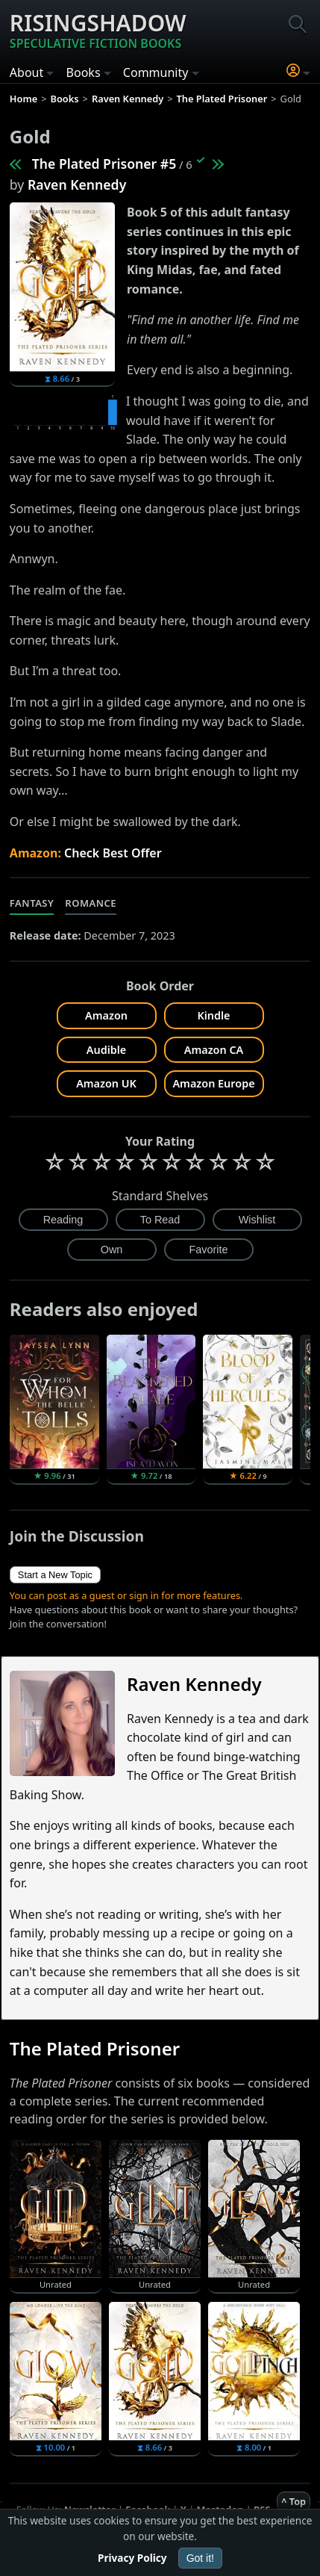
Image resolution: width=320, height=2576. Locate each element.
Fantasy (32, 903)
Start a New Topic (55, 1574)
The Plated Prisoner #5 (104, 164)
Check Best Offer (113, 853)
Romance (90, 903)
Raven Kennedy (77, 184)
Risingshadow (98, 29)
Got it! (200, 2558)
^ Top (293, 2501)
